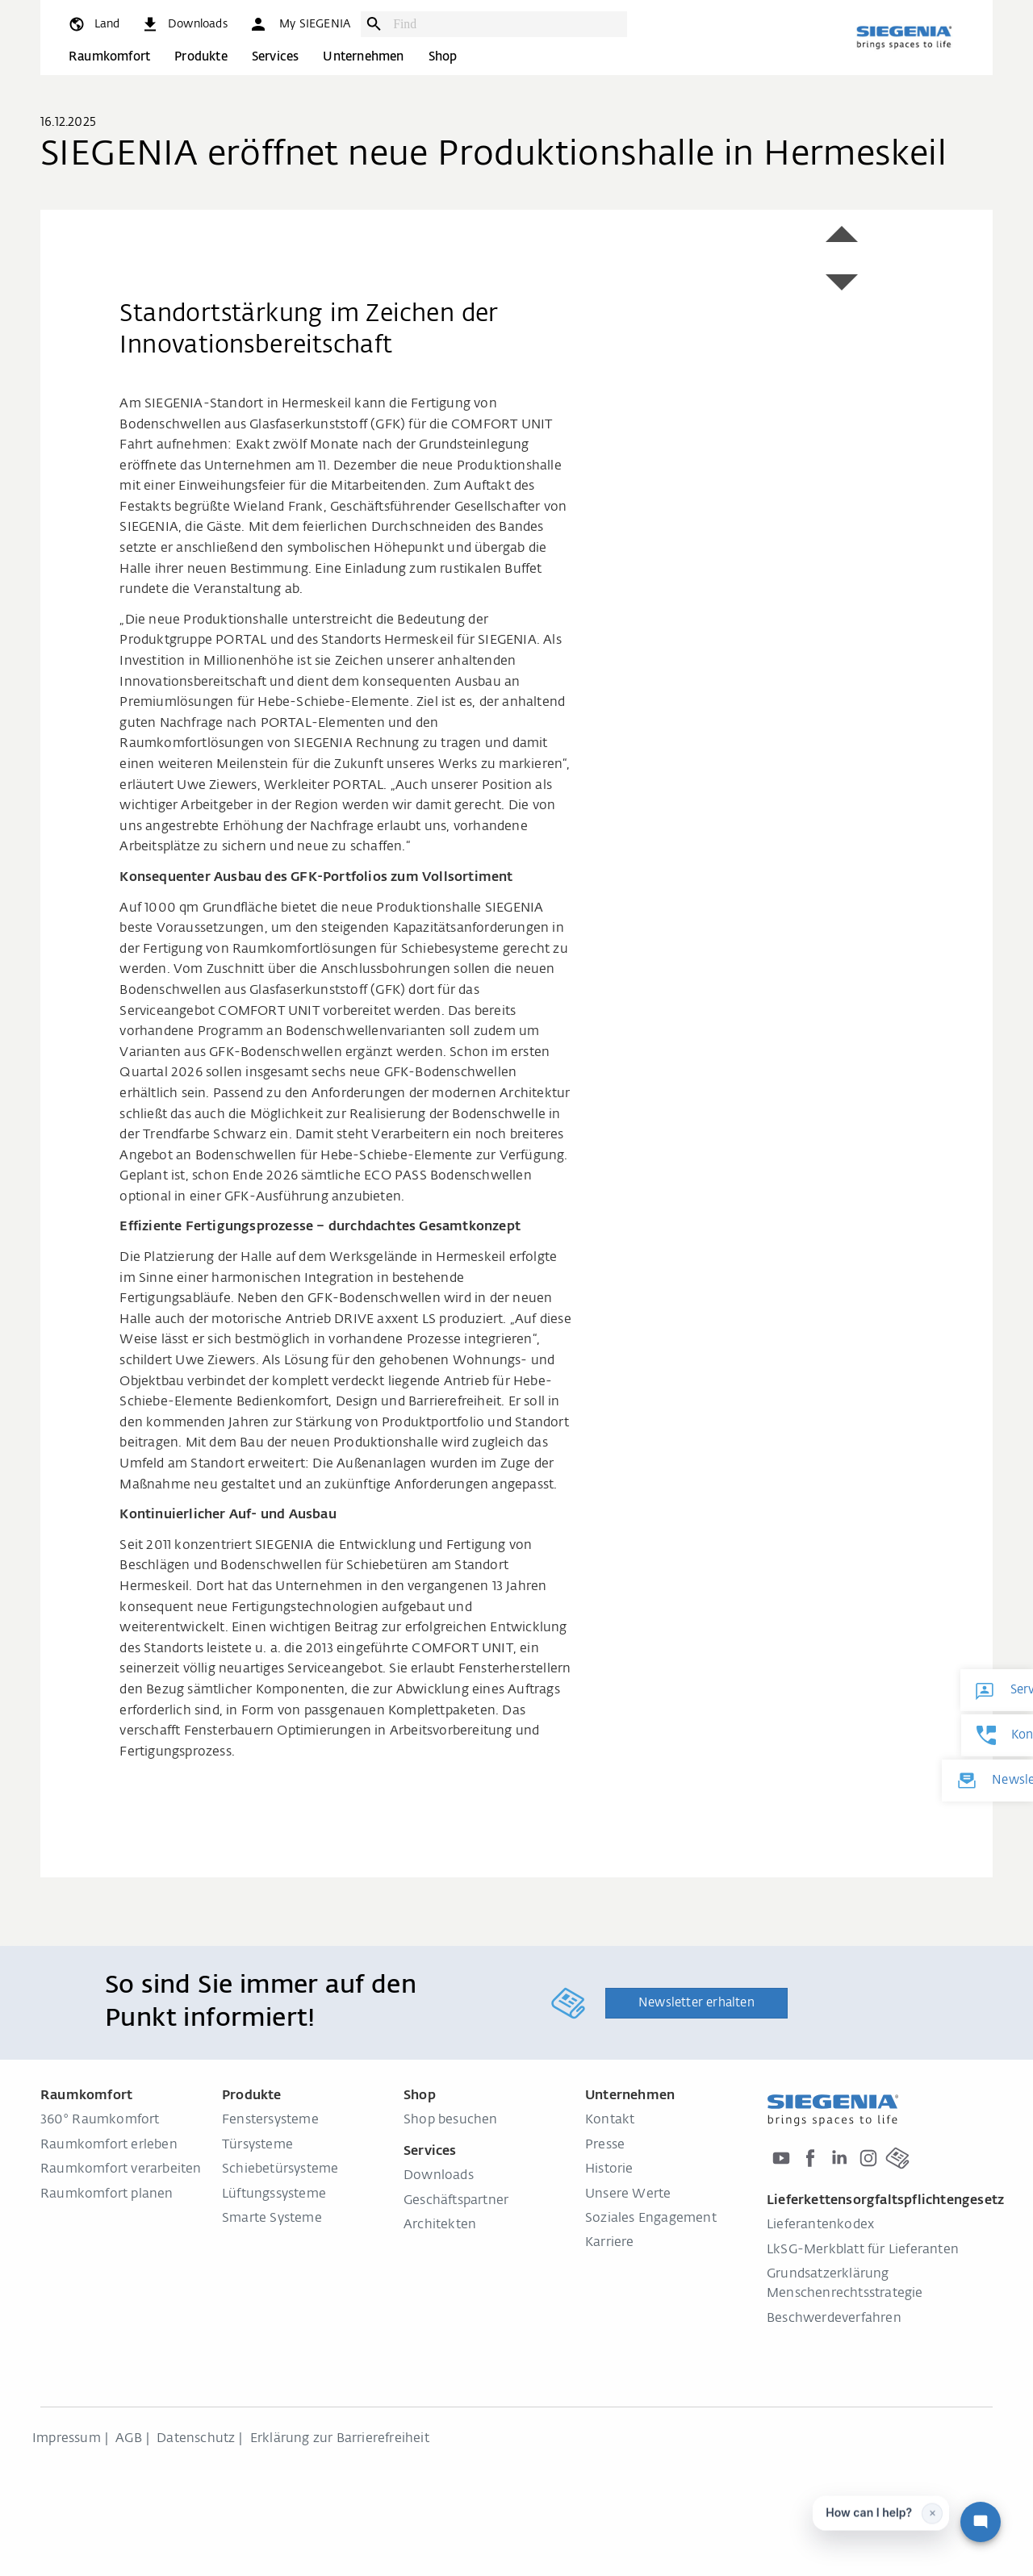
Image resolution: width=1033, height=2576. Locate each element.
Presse (605, 2145)
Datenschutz (196, 2438)
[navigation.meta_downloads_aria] (184, 24)
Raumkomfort (109, 57)
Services (275, 57)
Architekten (440, 2225)
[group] (357, 220)
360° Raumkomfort (100, 2120)
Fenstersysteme (270, 2120)
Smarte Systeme (272, 2218)
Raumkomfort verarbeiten (121, 2169)
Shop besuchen (451, 2120)
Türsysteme (257, 2145)
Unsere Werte (628, 2194)
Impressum (66, 2438)
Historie (609, 2169)
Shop (443, 57)
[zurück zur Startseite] (903, 37)
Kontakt (609, 2120)
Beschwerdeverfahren (834, 2318)
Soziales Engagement (651, 2218)
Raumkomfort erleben (109, 2145)
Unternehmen (363, 57)
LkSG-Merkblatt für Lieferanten (863, 2250)
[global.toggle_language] (93, 24)
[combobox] (506, 24)
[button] (299, 24)
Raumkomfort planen (107, 2194)
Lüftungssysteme (274, 2194)
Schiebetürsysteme (280, 2169)
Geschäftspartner (456, 2200)
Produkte (201, 57)
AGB (128, 2438)
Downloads (439, 2175)
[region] (357, 220)
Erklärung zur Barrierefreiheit (339, 2438)
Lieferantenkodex (820, 2225)
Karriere (609, 2242)
